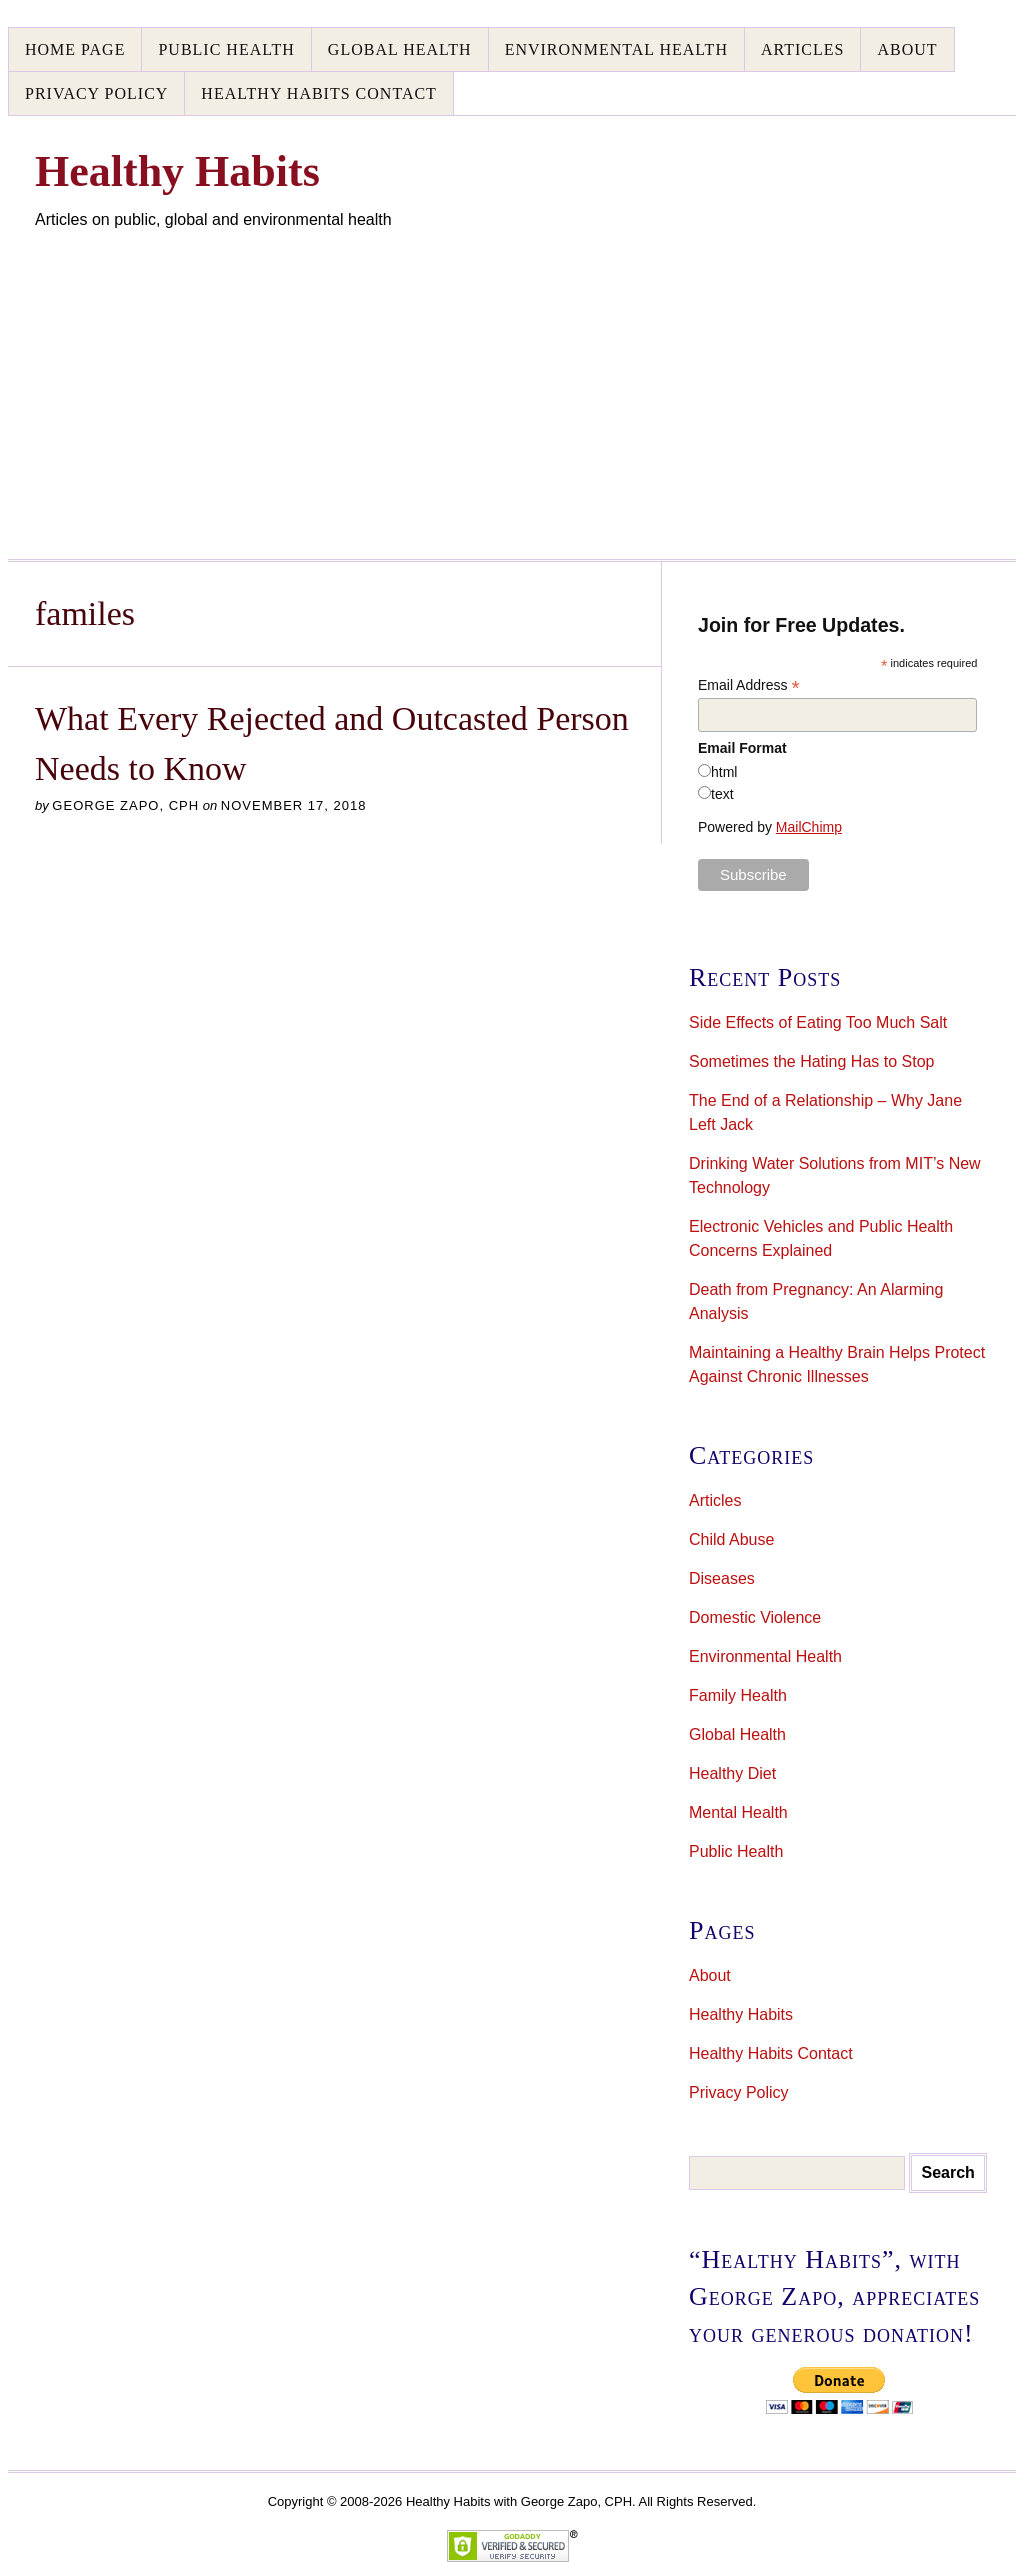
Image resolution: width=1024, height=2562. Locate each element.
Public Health (226, 49)
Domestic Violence (755, 1617)
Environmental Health (616, 49)
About (907, 49)
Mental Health (738, 1812)
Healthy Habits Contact (319, 93)
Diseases (722, 1578)
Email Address (749, 685)
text (722, 794)
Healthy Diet (732, 1773)
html (724, 772)
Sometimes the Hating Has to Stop (811, 1061)
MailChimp (809, 827)
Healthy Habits (741, 2014)
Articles (802, 49)
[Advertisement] (512, 382)
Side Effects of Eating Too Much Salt (818, 1022)
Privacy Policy (96, 93)
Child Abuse (731, 1539)
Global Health (400, 49)
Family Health (738, 1695)
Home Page (75, 49)
